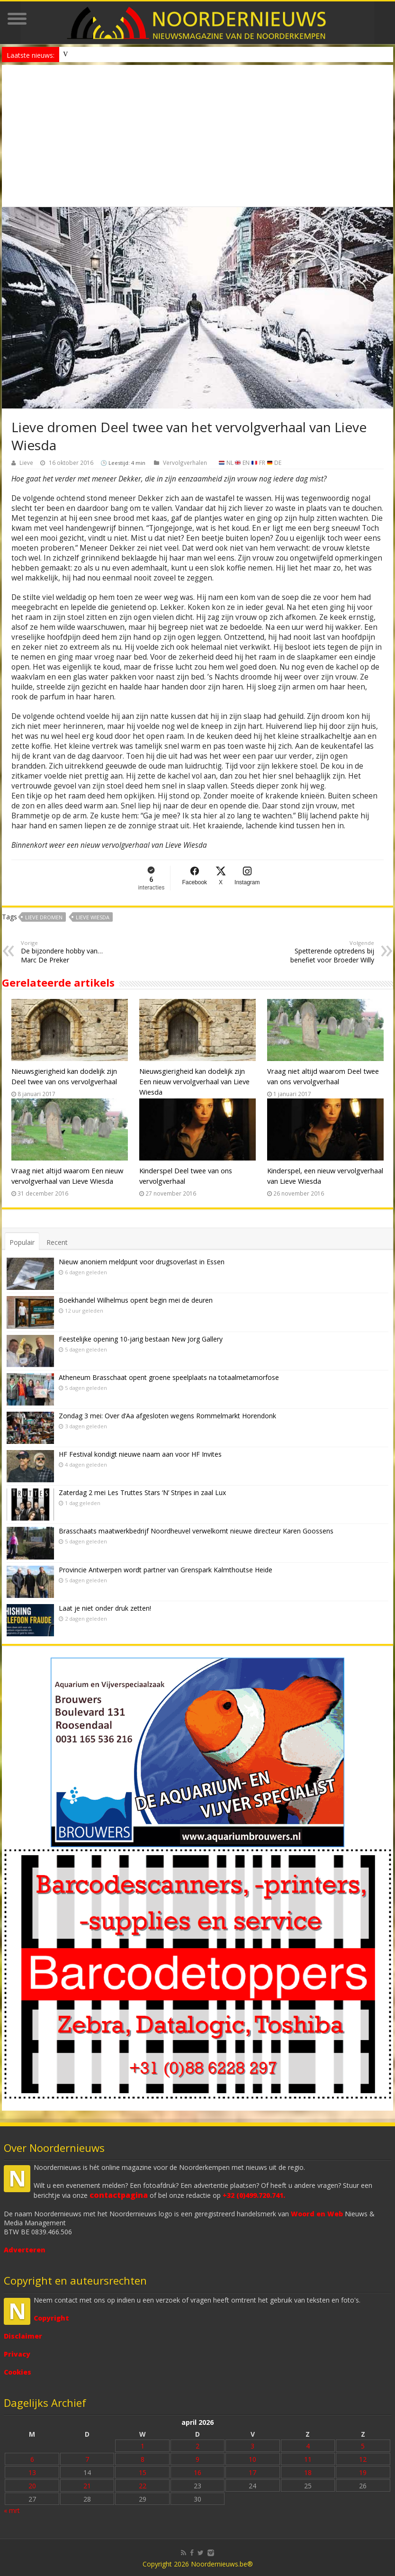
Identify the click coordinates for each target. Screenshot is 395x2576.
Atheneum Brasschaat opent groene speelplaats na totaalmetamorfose (169, 1377)
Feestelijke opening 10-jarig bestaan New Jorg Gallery (141, 1338)
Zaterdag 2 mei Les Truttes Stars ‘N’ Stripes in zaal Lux (142, 1492)
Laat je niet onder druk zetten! (105, 1608)
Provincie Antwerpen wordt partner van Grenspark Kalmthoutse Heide (165, 1569)
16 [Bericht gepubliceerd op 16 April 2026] (197, 2472)
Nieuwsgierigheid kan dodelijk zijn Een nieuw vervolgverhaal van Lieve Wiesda (194, 1081)
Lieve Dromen (44, 917)
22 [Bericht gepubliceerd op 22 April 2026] (142, 2485)
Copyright (51, 2317)
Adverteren (24, 2249)
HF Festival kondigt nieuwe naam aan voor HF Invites (140, 1454)
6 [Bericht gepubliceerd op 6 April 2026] (32, 2459)
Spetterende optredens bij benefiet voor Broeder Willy (325, 951)
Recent (57, 1242)
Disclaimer (23, 2335)
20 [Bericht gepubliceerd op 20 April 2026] (32, 2485)
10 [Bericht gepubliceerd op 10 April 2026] (252, 2459)
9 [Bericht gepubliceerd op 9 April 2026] (197, 2459)
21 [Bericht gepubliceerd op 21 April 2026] (87, 2485)
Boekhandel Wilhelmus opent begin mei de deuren (136, 1300)
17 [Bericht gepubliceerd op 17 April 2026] (252, 2472)
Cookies (17, 2371)
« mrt (12, 2510)
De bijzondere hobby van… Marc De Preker (69, 951)
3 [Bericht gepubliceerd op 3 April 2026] (252, 2445)
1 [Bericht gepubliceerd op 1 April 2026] (142, 2445)
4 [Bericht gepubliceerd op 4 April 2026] (308, 2445)
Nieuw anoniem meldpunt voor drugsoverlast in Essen (135, 54)
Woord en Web (317, 2213)
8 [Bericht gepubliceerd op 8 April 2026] (142, 2459)
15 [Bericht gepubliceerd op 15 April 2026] (142, 2472)
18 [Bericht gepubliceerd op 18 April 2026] (308, 2472)
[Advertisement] (197, 136)
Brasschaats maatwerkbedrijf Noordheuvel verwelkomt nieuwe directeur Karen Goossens (196, 1530)
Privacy (17, 2353)
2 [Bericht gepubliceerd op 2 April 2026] (197, 2445)
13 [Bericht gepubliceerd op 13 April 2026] (32, 2472)
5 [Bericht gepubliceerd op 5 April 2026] (363, 2445)
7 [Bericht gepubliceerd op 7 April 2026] (87, 2459)
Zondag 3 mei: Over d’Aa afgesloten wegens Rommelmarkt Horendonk (167, 1415)
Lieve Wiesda (92, 917)
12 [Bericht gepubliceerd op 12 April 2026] (363, 2459)
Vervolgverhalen (185, 462)
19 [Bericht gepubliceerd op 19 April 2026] (363, 2472)
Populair (22, 1242)
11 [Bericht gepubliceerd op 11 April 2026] (308, 2459)
